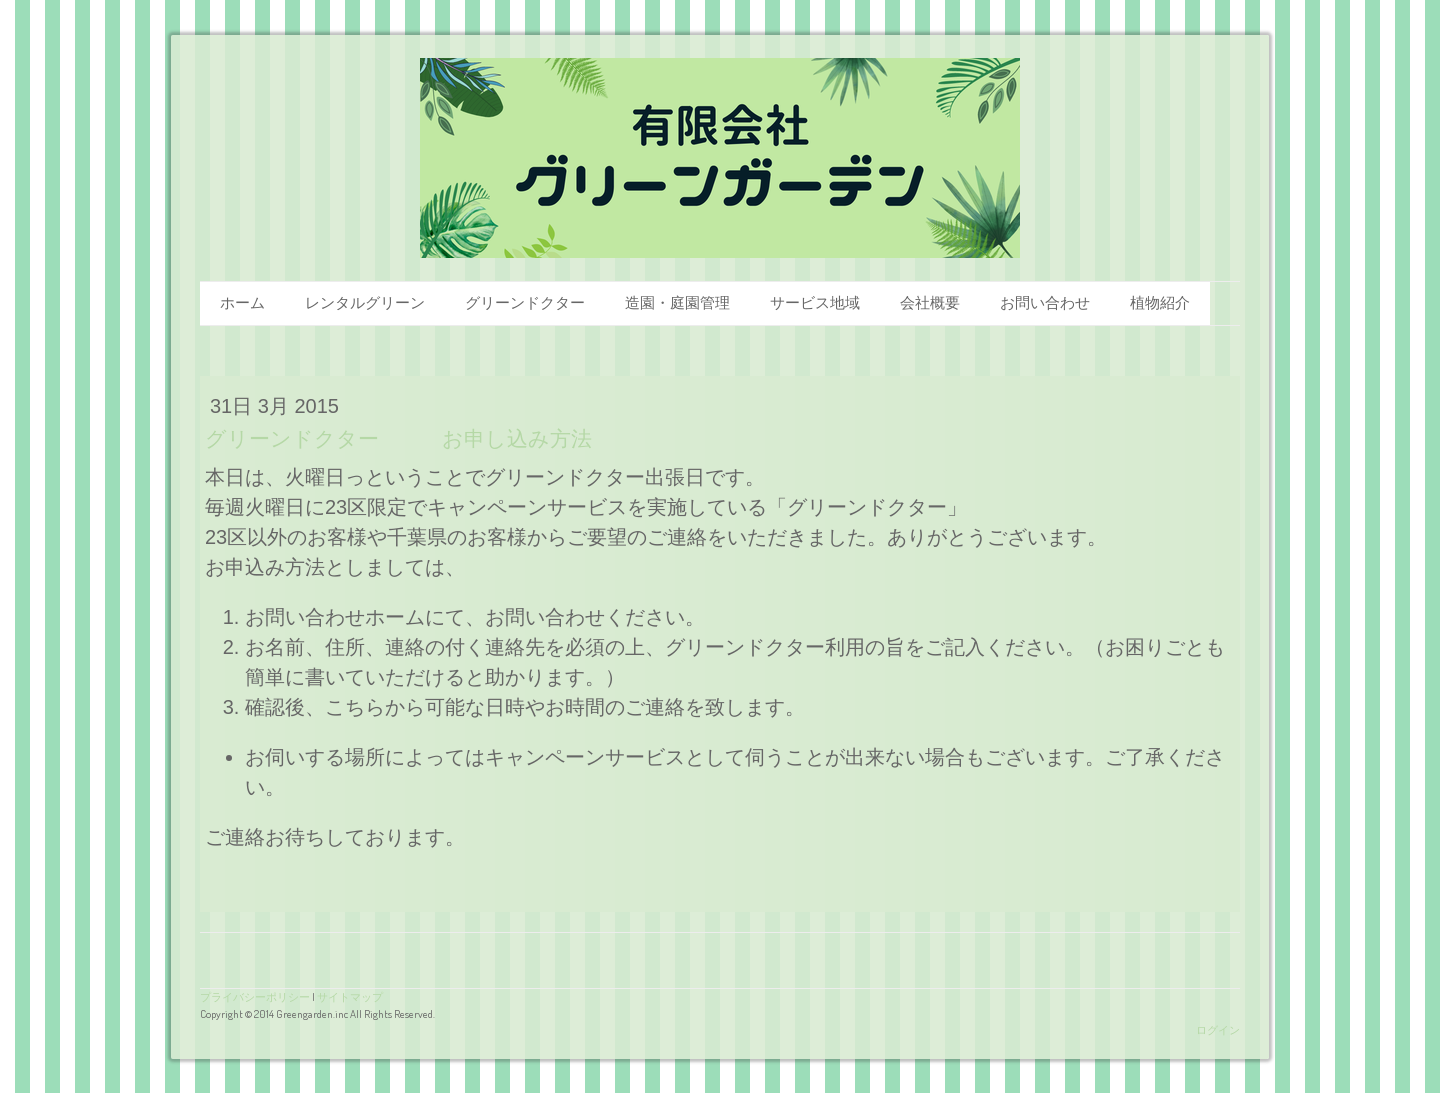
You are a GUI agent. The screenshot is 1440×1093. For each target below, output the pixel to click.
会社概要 (930, 302)
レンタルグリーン (365, 302)
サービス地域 (815, 302)
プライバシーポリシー (255, 996)
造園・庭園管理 (677, 302)
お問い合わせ (1045, 302)
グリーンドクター (525, 302)
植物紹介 (1160, 302)
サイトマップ (350, 996)
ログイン (1218, 1029)
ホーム (242, 302)
